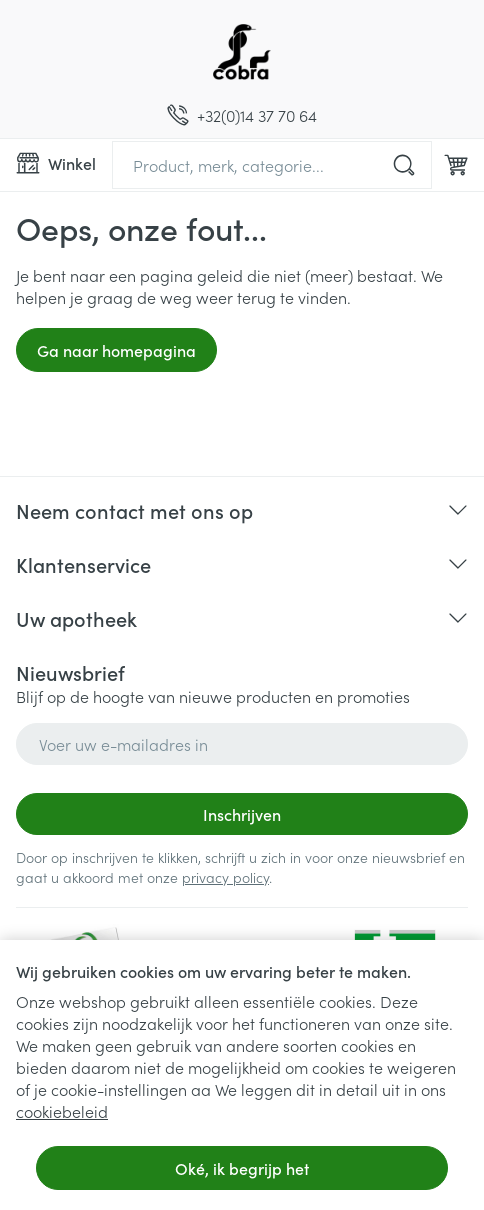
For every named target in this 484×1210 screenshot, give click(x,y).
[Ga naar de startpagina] (242, 52)
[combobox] (272, 165)
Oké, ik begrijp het (242, 1168)
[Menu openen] (56, 163)
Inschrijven (242, 814)
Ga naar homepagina (116, 350)
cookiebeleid (62, 1111)
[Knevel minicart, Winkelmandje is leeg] (456, 165)
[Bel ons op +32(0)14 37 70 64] (242, 115)
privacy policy (225, 877)
